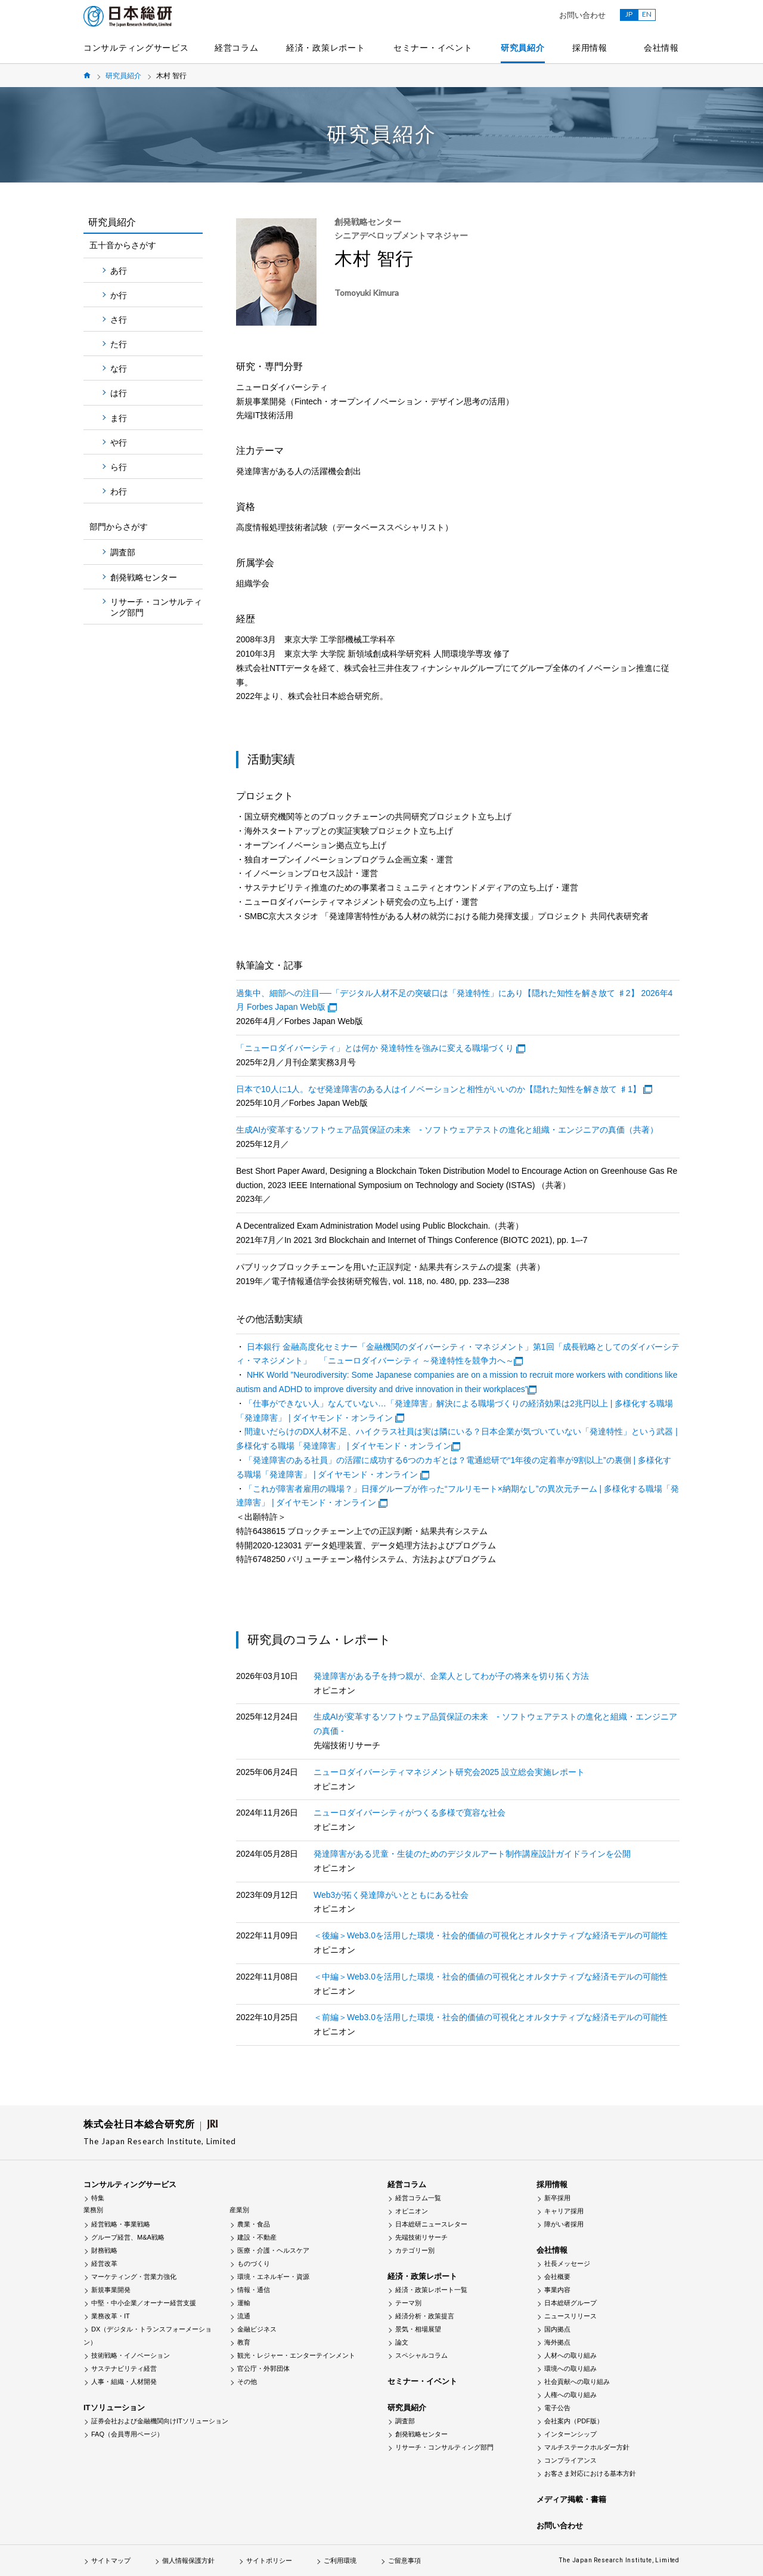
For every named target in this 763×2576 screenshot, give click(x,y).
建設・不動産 (257, 2237)
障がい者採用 (564, 2224)
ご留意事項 (404, 2560)
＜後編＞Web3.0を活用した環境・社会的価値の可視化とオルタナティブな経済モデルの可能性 (491, 1935)
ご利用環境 (340, 2560)
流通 (243, 2316)
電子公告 (557, 2407)
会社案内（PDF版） (573, 2421)
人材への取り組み (570, 2355)
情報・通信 (253, 2289)
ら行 (118, 467)
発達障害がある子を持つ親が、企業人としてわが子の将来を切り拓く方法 (451, 1676)
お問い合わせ (582, 15)
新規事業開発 (111, 2289)
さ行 (118, 319)
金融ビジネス (257, 2329)
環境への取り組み (570, 2368)
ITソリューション (114, 2407)
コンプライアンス (570, 2460)
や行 (118, 442)
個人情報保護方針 (188, 2560)
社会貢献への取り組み (577, 2381)
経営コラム (237, 47)
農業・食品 (253, 2224)
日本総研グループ (570, 2302)
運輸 (243, 2302)
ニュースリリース (570, 2316)
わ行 (118, 491)
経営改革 (104, 2263)
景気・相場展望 (418, 2329)
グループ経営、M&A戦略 (128, 2237)
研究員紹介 (523, 47)
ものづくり (253, 2263)
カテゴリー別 (415, 2250)
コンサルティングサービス (135, 47)
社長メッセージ (567, 2263)
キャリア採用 (564, 2211)
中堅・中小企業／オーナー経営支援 (143, 2302)
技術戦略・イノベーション (130, 2355)
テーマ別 (408, 2302)
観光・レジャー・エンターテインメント (296, 2355)
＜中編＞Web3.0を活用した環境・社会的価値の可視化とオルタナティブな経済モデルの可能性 (491, 1976)
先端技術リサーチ (421, 2237)
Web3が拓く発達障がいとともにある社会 (391, 1895)
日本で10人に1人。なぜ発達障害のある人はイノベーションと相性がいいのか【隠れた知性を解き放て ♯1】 (438, 1089)
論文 (401, 2342)
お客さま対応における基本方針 (590, 2473)
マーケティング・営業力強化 (133, 2276)
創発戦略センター (143, 577)
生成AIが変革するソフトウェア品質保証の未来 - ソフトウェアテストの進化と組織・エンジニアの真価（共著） (447, 1129)
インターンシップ (570, 2434)
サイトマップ (111, 2560)
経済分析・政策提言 (424, 2316)
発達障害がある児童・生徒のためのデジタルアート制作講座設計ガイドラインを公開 (472, 1853)
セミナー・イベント (432, 47)
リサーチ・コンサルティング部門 (156, 607)
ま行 (118, 418)
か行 (118, 295)
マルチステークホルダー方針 (586, 2447)
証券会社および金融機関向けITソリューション (159, 2421)
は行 (118, 393)
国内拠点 (557, 2329)
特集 (97, 2197)
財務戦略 (104, 2250)
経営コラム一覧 (418, 2197)
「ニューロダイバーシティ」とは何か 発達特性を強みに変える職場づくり (375, 1048)
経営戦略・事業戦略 (120, 2224)
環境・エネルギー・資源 (273, 2276)
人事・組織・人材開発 (124, 2381)
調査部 (122, 552)
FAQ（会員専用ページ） (127, 2434)
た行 (118, 344)
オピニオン (411, 2211)
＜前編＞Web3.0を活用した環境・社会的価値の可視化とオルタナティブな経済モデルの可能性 (491, 2017)
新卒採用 (557, 2197)
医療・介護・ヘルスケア (273, 2250)
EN (647, 14)
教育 (243, 2342)
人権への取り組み (570, 2394)
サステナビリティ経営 (124, 2368)
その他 (247, 2381)
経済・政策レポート (325, 47)
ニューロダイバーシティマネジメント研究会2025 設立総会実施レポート (449, 1772)
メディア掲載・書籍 (571, 2499)
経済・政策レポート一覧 (431, 2289)
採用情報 (589, 47)
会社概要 (557, 2276)
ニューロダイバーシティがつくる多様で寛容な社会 (409, 1812)
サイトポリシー (269, 2560)
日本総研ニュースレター (431, 2224)
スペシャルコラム (421, 2355)
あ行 (118, 271)
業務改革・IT (110, 2316)
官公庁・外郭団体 (263, 2368)
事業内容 (557, 2289)
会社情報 (661, 47)
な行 (118, 368)
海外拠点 (557, 2342)
